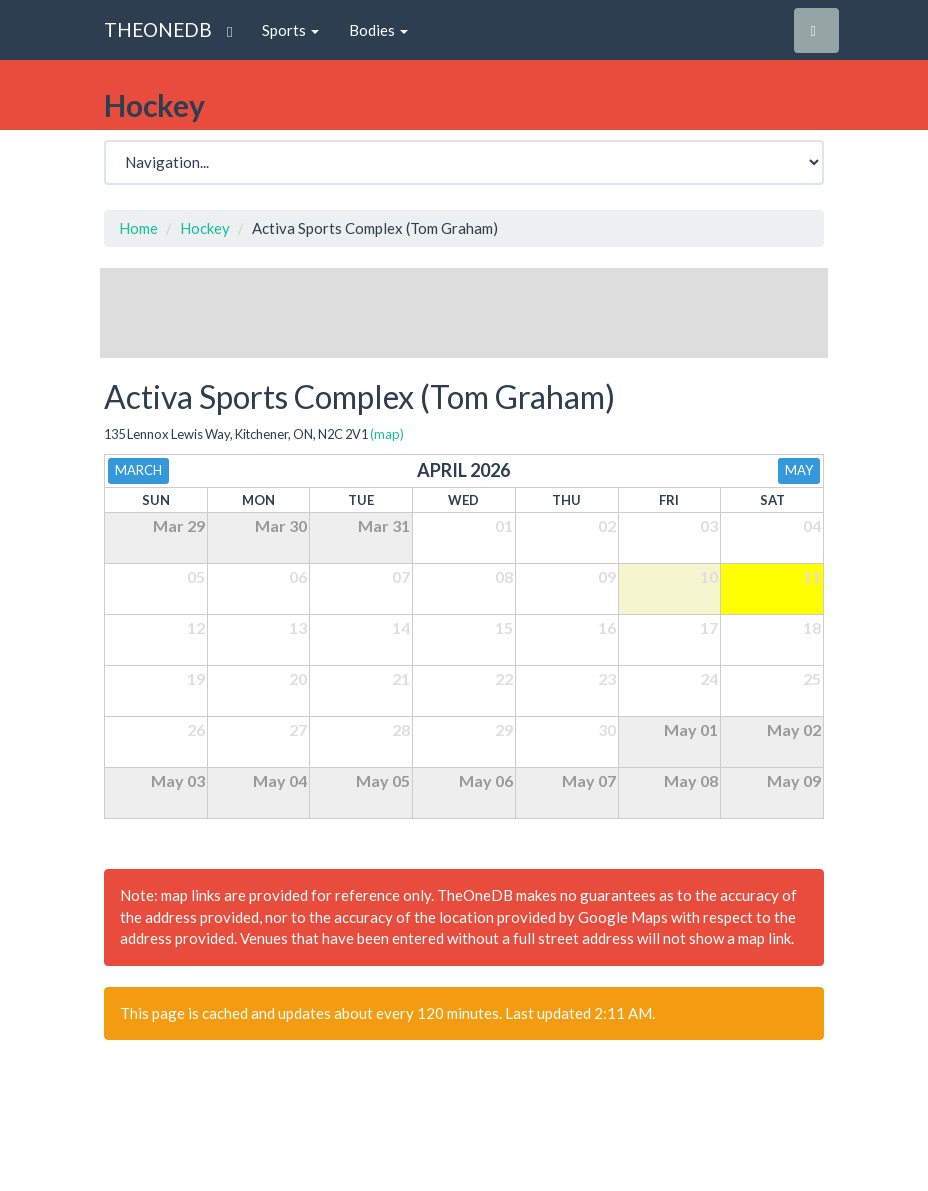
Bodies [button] (378, 30)
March (138, 470)
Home (138, 228)
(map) (387, 434)
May (799, 470)
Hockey (205, 228)
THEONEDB (158, 29)
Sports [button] (290, 30)
